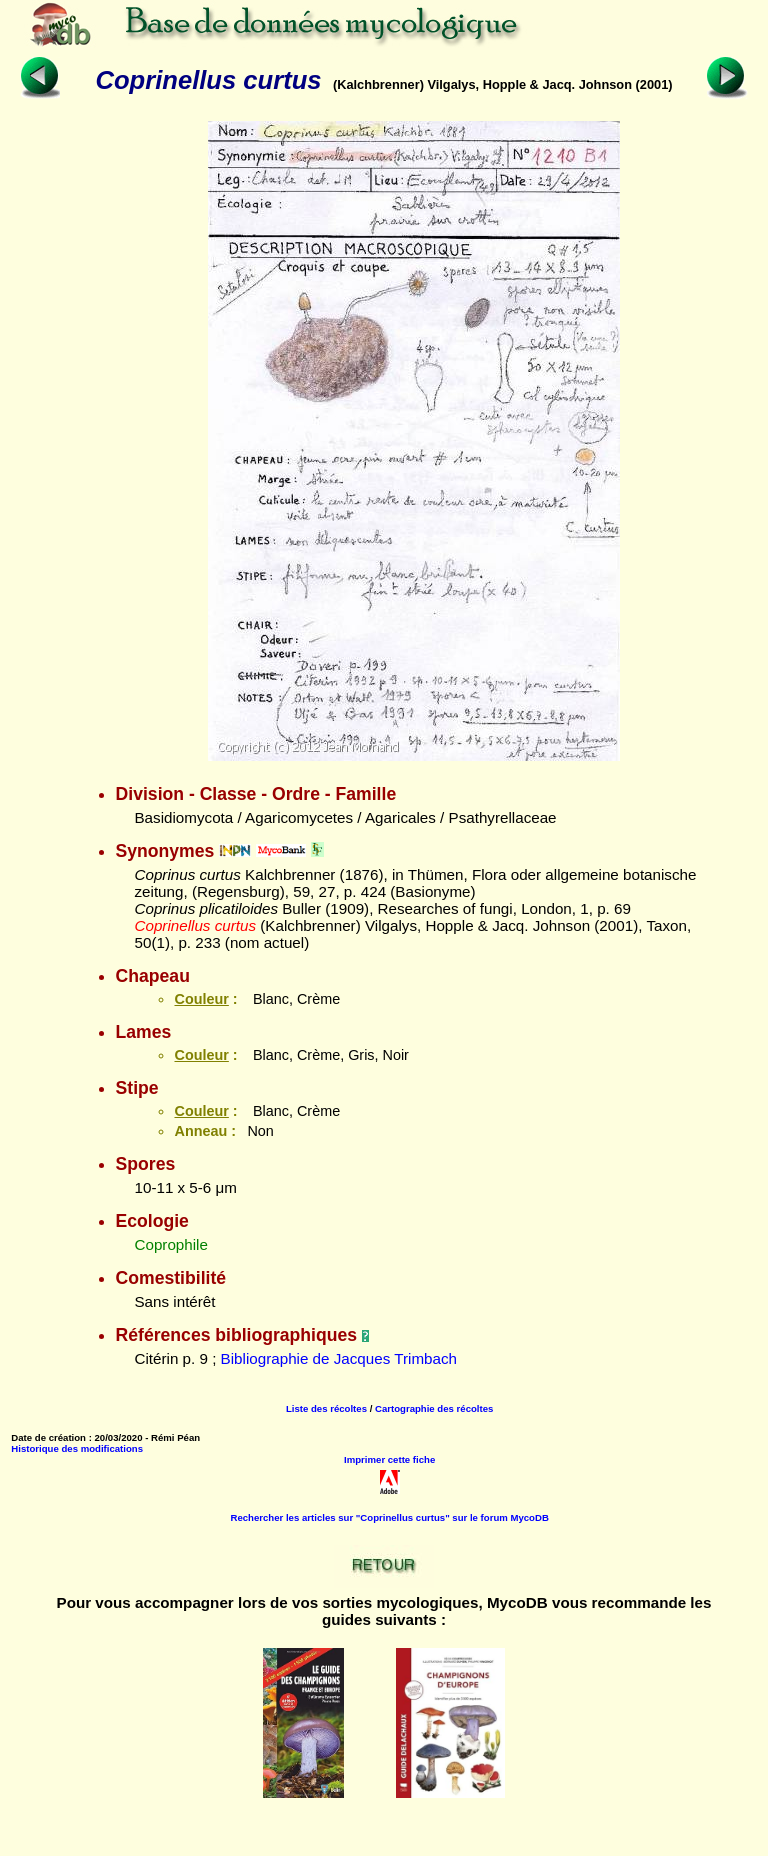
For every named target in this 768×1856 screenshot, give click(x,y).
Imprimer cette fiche (389, 1459)
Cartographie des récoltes (434, 1408)
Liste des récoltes (326, 1408)
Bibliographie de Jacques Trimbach (339, 1358)
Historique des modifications (77, 1448)
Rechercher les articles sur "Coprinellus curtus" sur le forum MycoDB (390, 1517)
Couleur (201, 999)
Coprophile (170, 1244)
